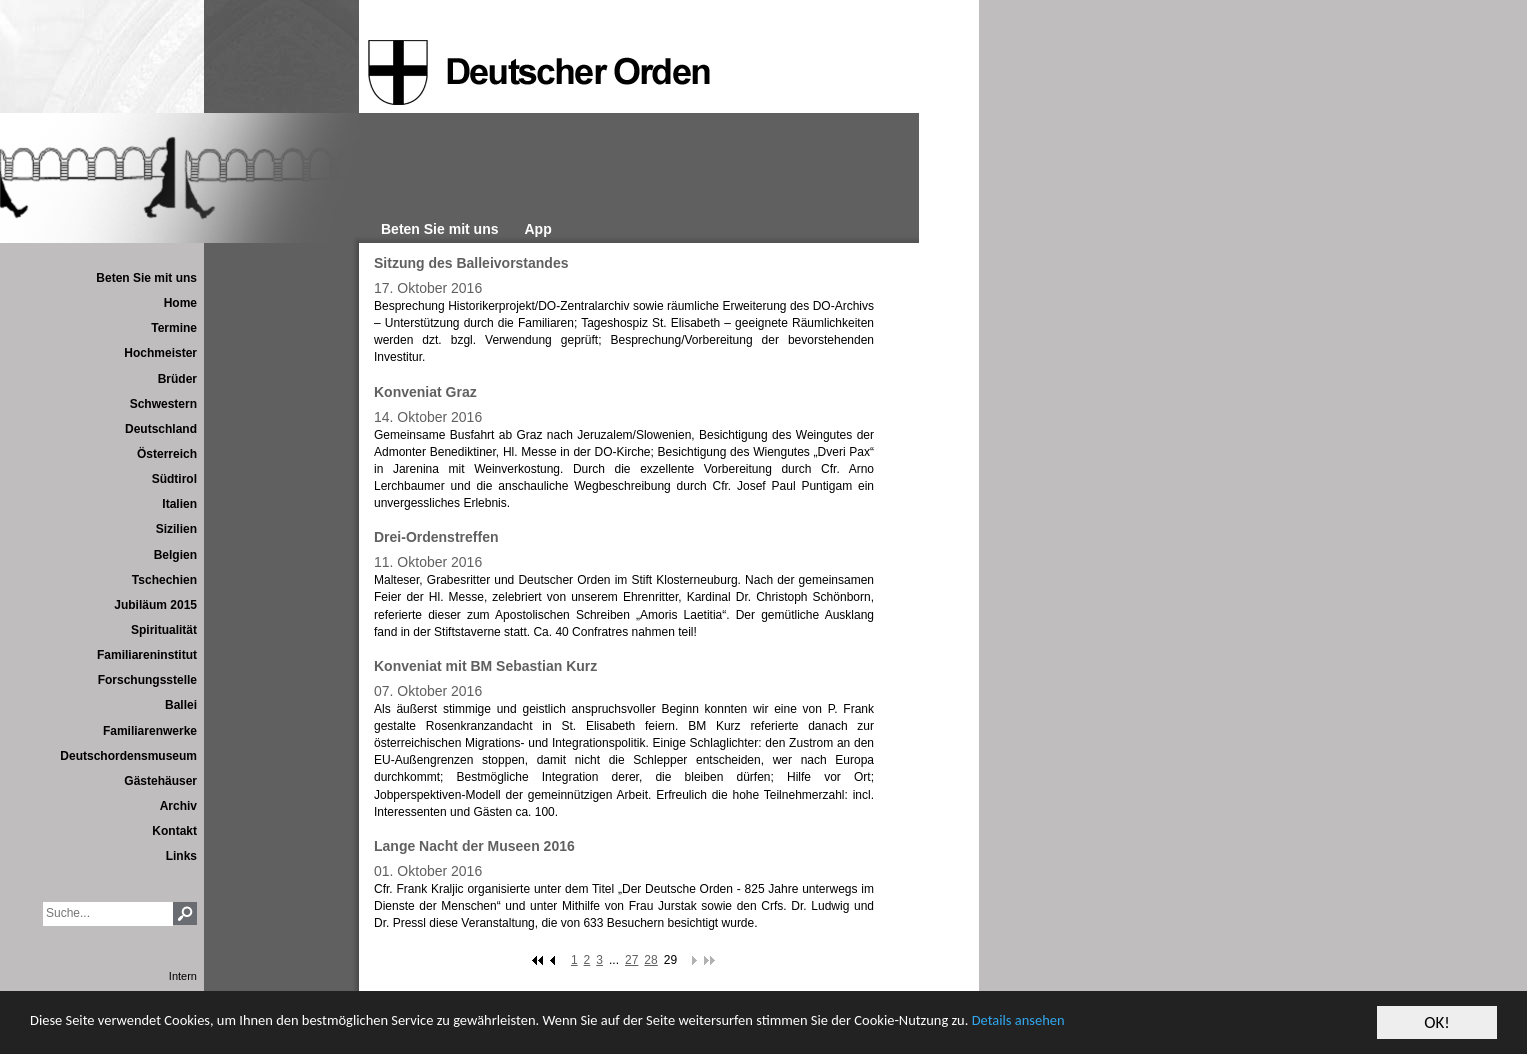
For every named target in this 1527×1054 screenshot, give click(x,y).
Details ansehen (1192, 1024)
